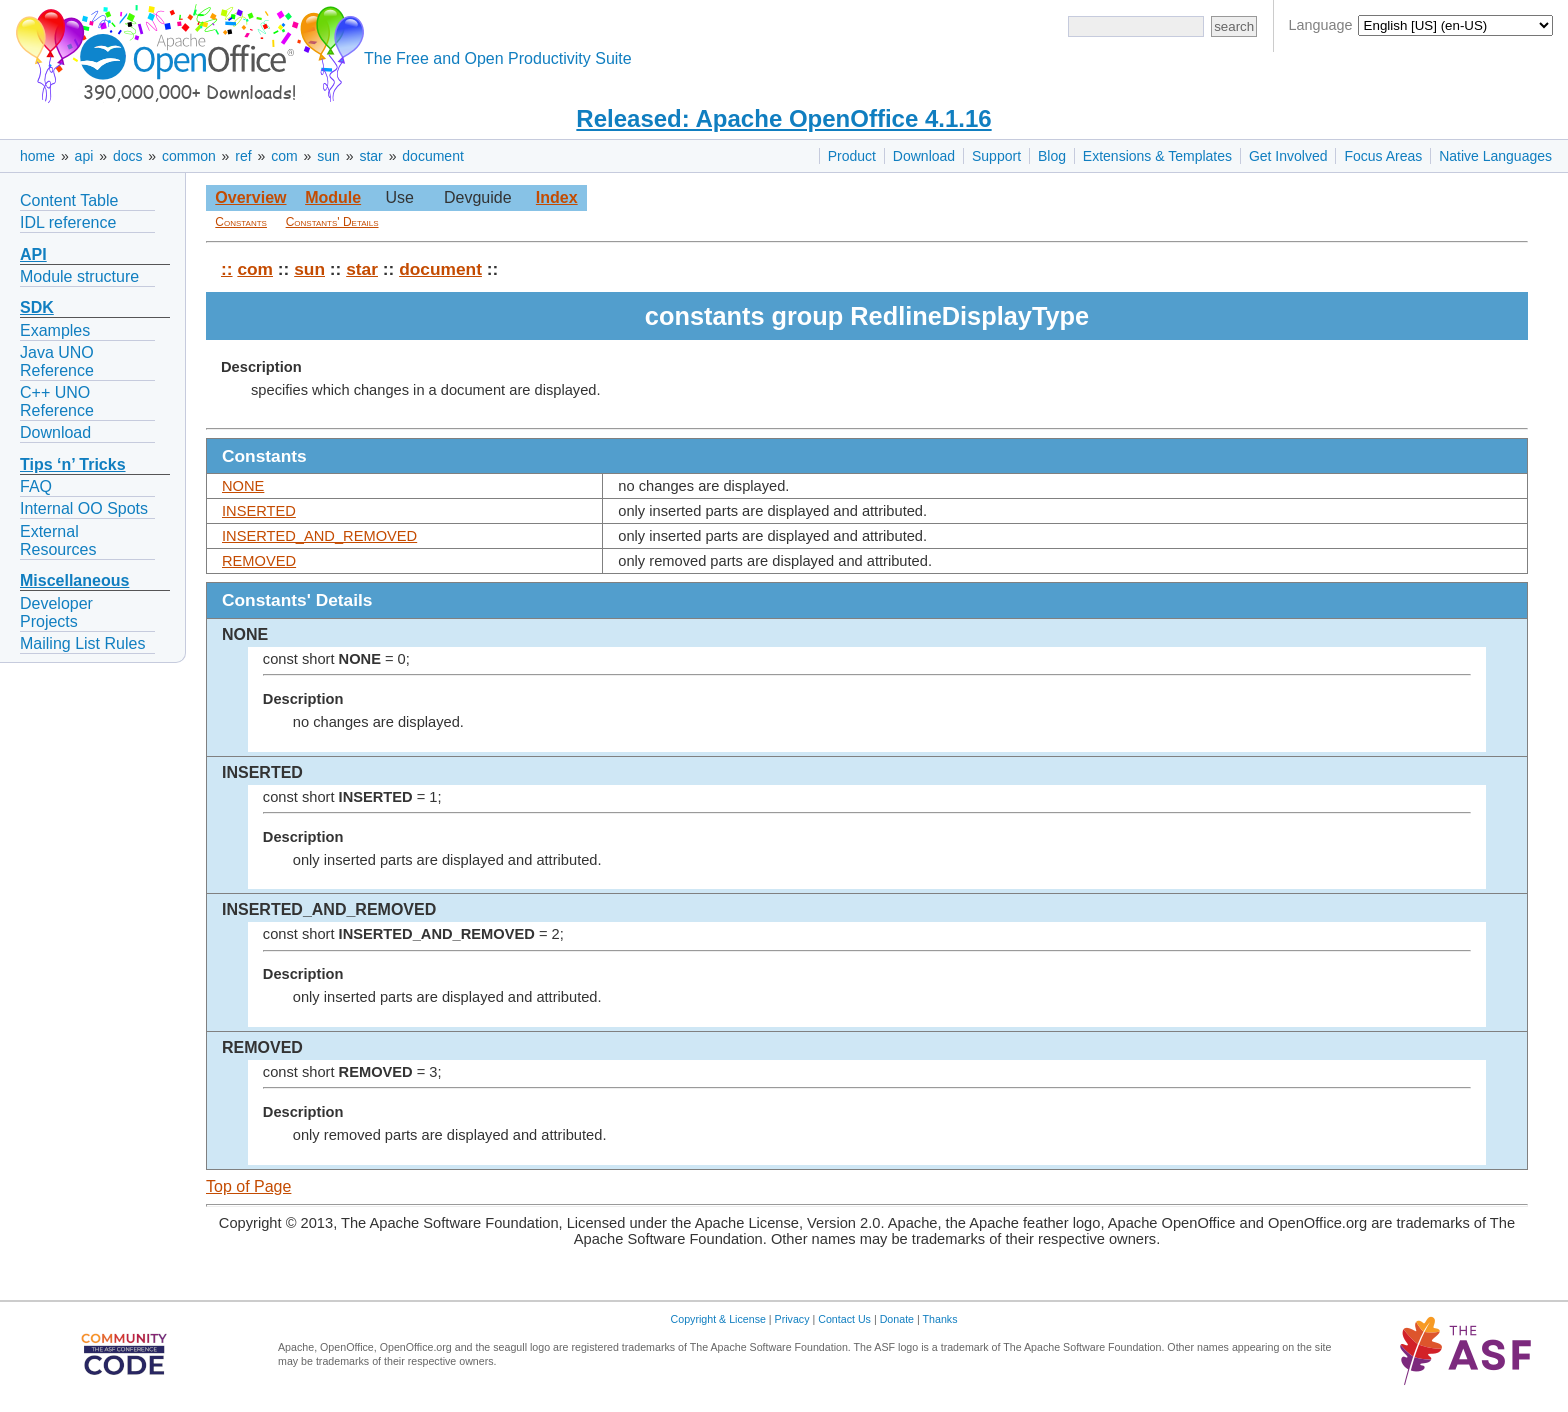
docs (128, 156)
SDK (37, 307)
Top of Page (248, 1186)
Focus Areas (1383, 156)
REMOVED (259, 561)
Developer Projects (56, 612)
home (37, 156)
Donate (897, 1319)
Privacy (792, 1319)
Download (924, 156)
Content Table (69, 200)
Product (852, 156)
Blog (1052, 156)
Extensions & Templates (1157, 156)
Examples (55, 330)
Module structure (79, 276)
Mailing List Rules (82, 643)
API (33, 254)
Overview (250, 197)
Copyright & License (718, 1319)
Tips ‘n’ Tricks (73, 464)
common (189, 156)
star (370, 156)
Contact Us (844, 1319)
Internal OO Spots (84, 508)
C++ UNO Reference (57, 401)
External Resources (58, 540)
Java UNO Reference (57, 361)
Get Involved (1288, 156)
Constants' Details (332, 222)
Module (333, 197)
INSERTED (259, 511)
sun (328, 156)
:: (227, 269)
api (84, 156)
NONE (243, 486)
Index (557, 197)
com (284, 156)
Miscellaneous (74, 580)
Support (996, 156)
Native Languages (1495, 156)
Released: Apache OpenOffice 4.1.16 (783, 118)
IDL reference (68, 222)
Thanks (940, 1319)
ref (243, 156)
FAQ (36, 486)
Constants (241, 222)
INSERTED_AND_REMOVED (319, 536)
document (432, 156)
